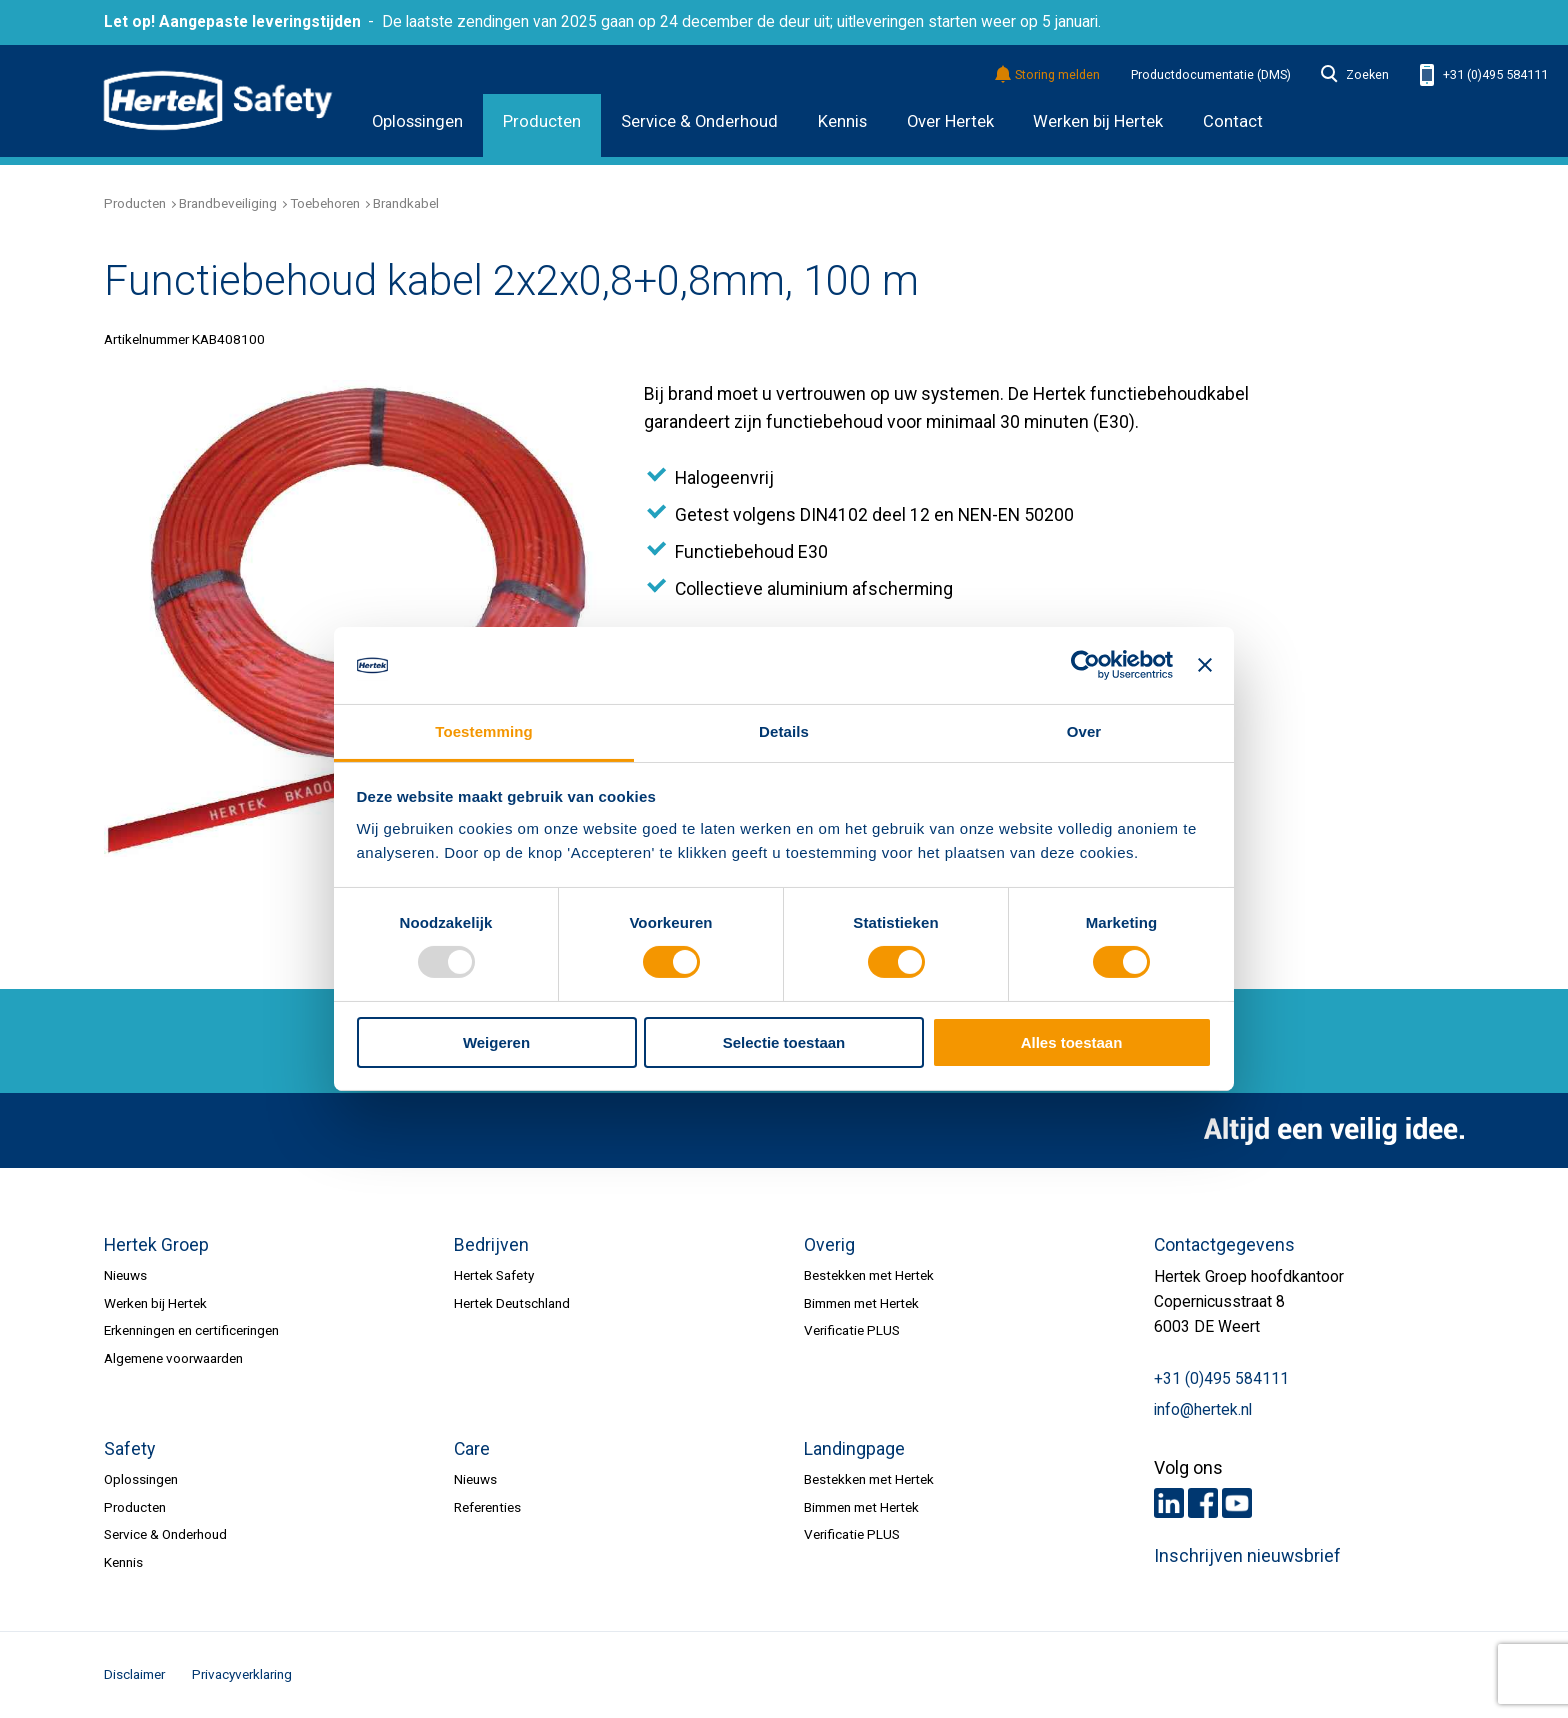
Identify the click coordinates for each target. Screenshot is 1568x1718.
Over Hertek (950, 121)
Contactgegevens (1224, 1245)
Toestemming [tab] (484, 731)
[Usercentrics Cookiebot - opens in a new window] (1085, 665)
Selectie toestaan (784, 1042)
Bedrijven (491, 1245)
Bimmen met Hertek (861, 1303)
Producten (542, 121)
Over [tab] (1084, 731)
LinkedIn (1169, 1503)
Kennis (842, 121)
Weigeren (496, 1042)
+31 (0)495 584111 (1484, 75)
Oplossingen (417, 121)
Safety (129, 1449)
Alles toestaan (1072, 1042)
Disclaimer (134, 1674)
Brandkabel (406, 203)
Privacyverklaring (242, 1674)
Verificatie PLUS (852, 1330)
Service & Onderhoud (699, 121)
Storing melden (1048, 75)
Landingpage (854, 1449)
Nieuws (125, 1275)
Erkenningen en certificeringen (191, 1330)
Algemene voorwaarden (173, 1358)
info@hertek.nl (1203, 1410)
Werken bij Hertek (1098, 121)
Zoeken (1355, 75)
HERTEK (218, 101)
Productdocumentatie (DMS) (1211, 75)
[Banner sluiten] (1205, 665)
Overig (829, 1245)
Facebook (1203, 1503)
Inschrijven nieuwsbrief (1247, 1556)
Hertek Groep (156, 1245)
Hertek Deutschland (512, 1303)
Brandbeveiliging (228, 203)
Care (472, 1449)
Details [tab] (784, 731)
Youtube (1237, 1503)
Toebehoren (325, 203)
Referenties (487, 1507)
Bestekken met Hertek (869, 1275)
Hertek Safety (494, 1275)
